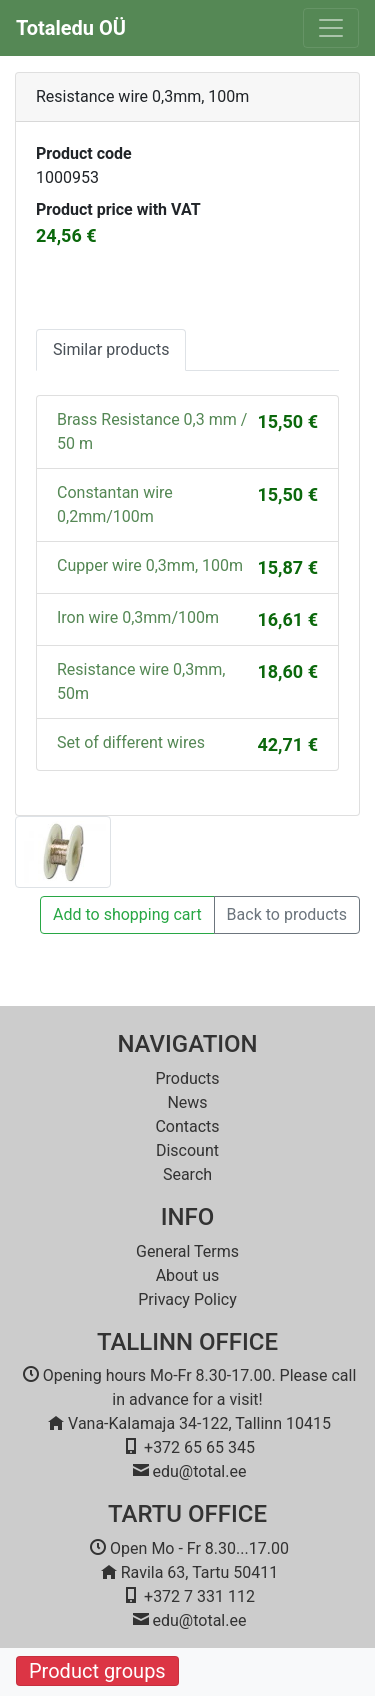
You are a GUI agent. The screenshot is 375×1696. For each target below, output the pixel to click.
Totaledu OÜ (71, 28)
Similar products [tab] (111, 349)
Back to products (287, 914)
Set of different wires (131, 742)
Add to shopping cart (127, 914)
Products (187, 1078)
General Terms (187, 1251)
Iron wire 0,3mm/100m (138, 617)
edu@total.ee (200, 1471)
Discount (187, 1150)
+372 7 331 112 (199, 1596)
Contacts (187, 1126)
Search (187, 1174)
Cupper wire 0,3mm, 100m (150, 565)
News (187, 1102)
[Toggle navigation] (331, 28)
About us (188, 1275)
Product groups (97, 1671)
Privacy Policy (187, 1299)
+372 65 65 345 (199, 1447)
